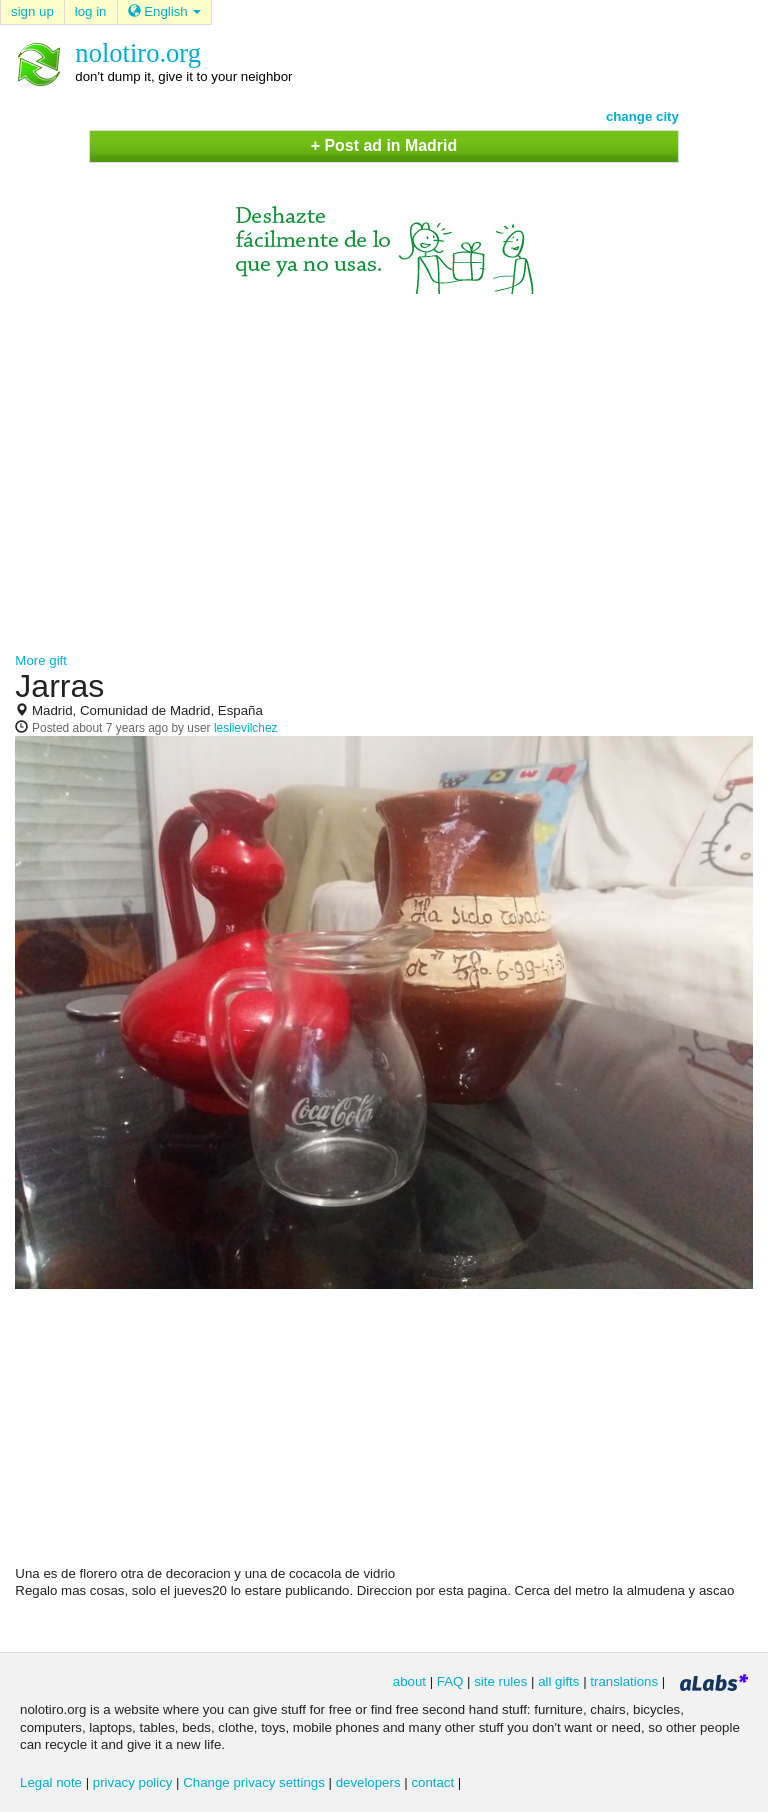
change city (642, 116)
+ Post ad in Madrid (384, 145)
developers (368, 1782)
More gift (41, 660)
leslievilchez (246, 728)
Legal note (51, 1782)
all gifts (558, 1681)
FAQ (450, 1681)
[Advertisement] (384, 464)
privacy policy (133, 1782)
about (409, 1681)
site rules (500, 1681)
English (165, 11)
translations (624, 1681)
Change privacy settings (254, 1782)
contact (432, 1782)
